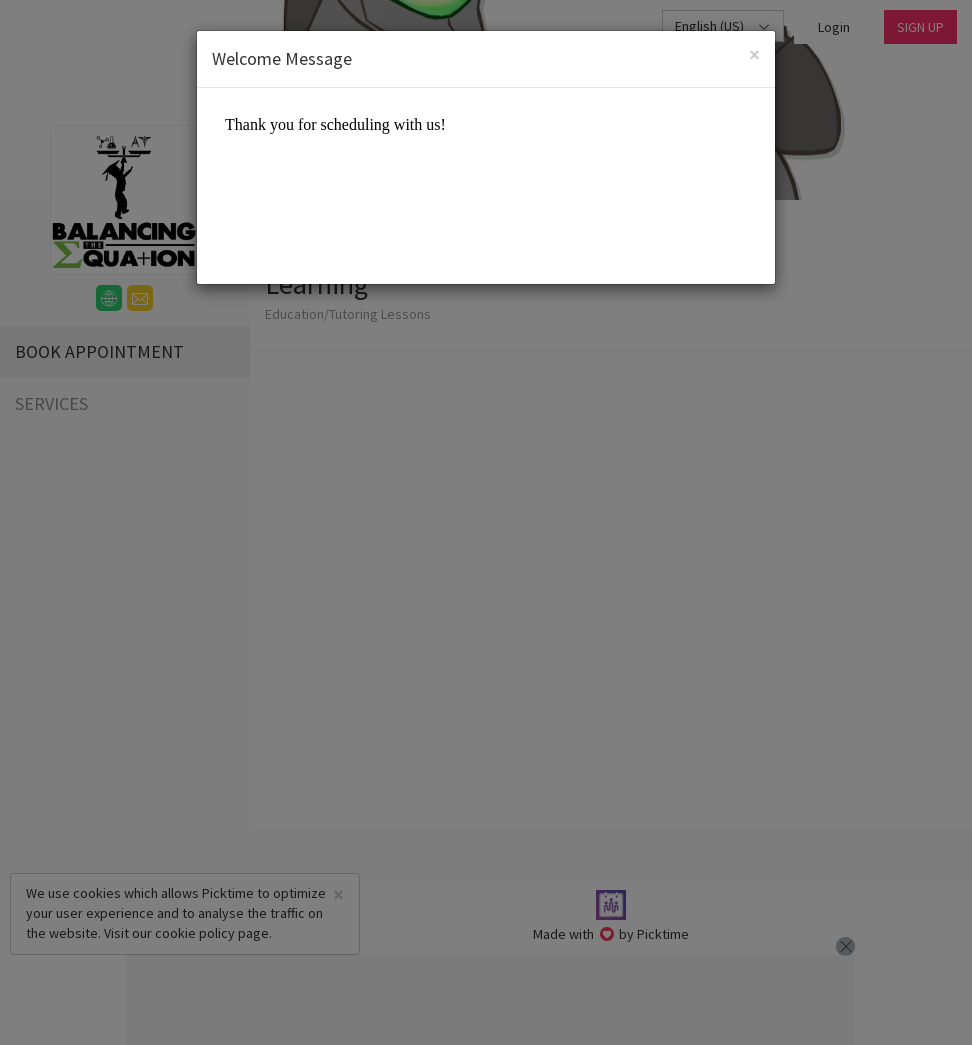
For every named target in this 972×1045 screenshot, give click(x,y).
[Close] (754, 54)
